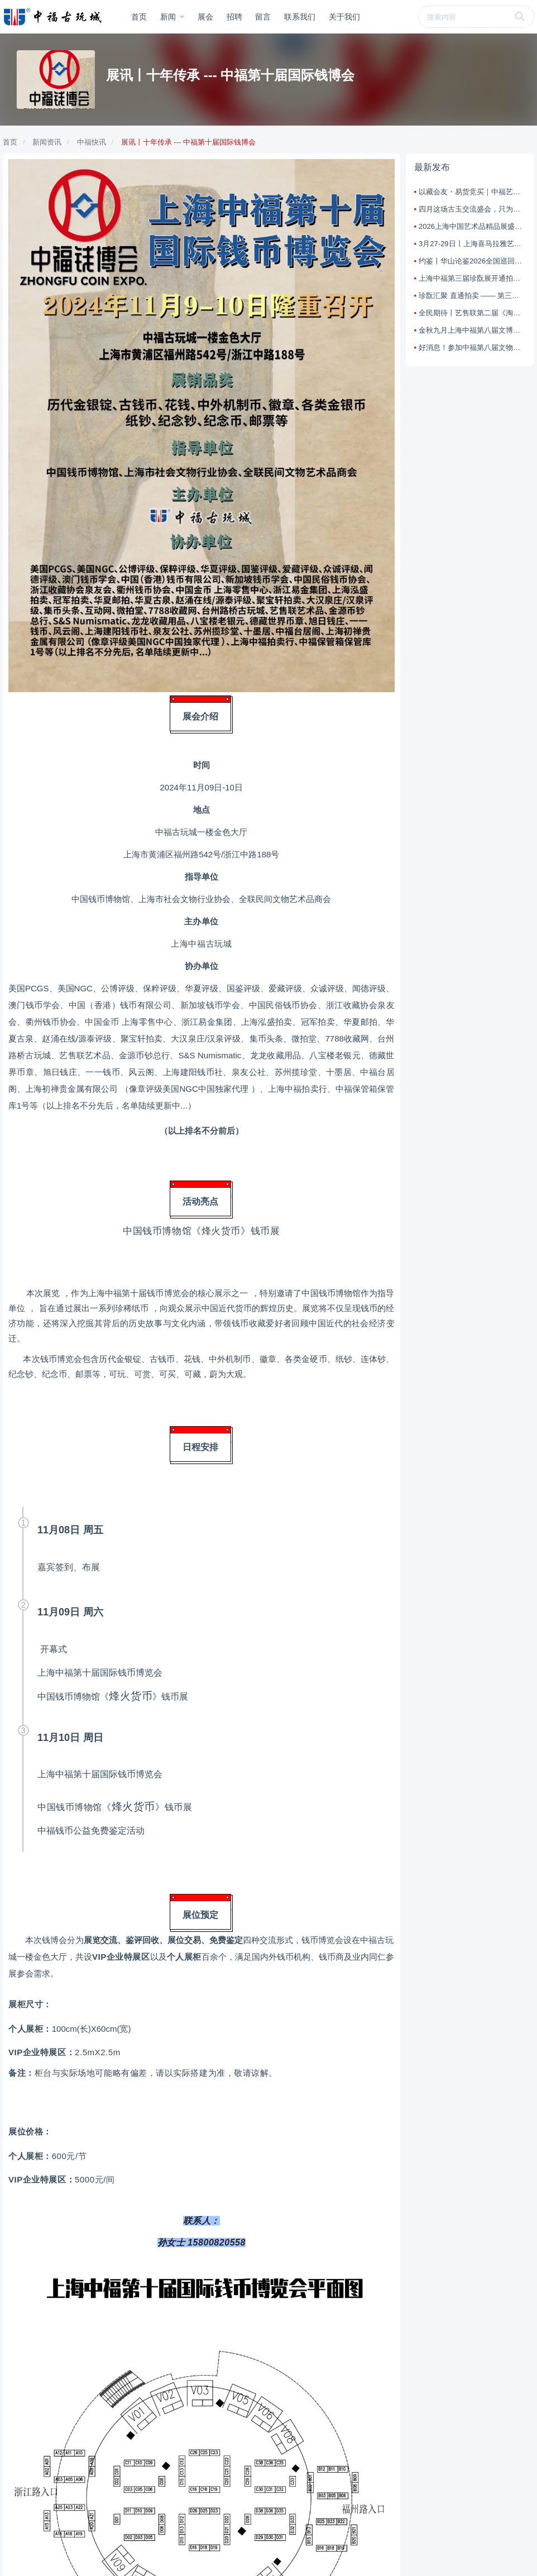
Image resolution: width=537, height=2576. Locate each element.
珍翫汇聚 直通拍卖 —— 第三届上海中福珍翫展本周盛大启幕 (472, 295)
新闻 (169, 16)
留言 (263, 16)
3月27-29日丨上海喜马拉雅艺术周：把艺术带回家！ (472, 243)
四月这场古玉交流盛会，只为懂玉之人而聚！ (472, 209)
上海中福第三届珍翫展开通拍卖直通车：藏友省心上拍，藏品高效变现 (472, 278)
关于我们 (344, 16)
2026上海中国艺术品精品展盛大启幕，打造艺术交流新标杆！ (472, 226)
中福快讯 (91, 142)
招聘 (234, 16)
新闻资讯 (46, 142)
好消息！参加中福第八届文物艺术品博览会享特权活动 (472, 347)
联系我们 (299, 16)
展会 (205, 16)
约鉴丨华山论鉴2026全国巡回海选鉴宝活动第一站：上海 (472, 261)
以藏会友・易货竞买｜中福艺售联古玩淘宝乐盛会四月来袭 (472, 192)
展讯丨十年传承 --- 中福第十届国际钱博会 (188, 142)
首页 (139, 16)
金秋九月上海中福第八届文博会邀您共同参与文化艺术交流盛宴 (472, 330)
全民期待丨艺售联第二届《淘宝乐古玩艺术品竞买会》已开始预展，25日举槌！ (472, 313)
